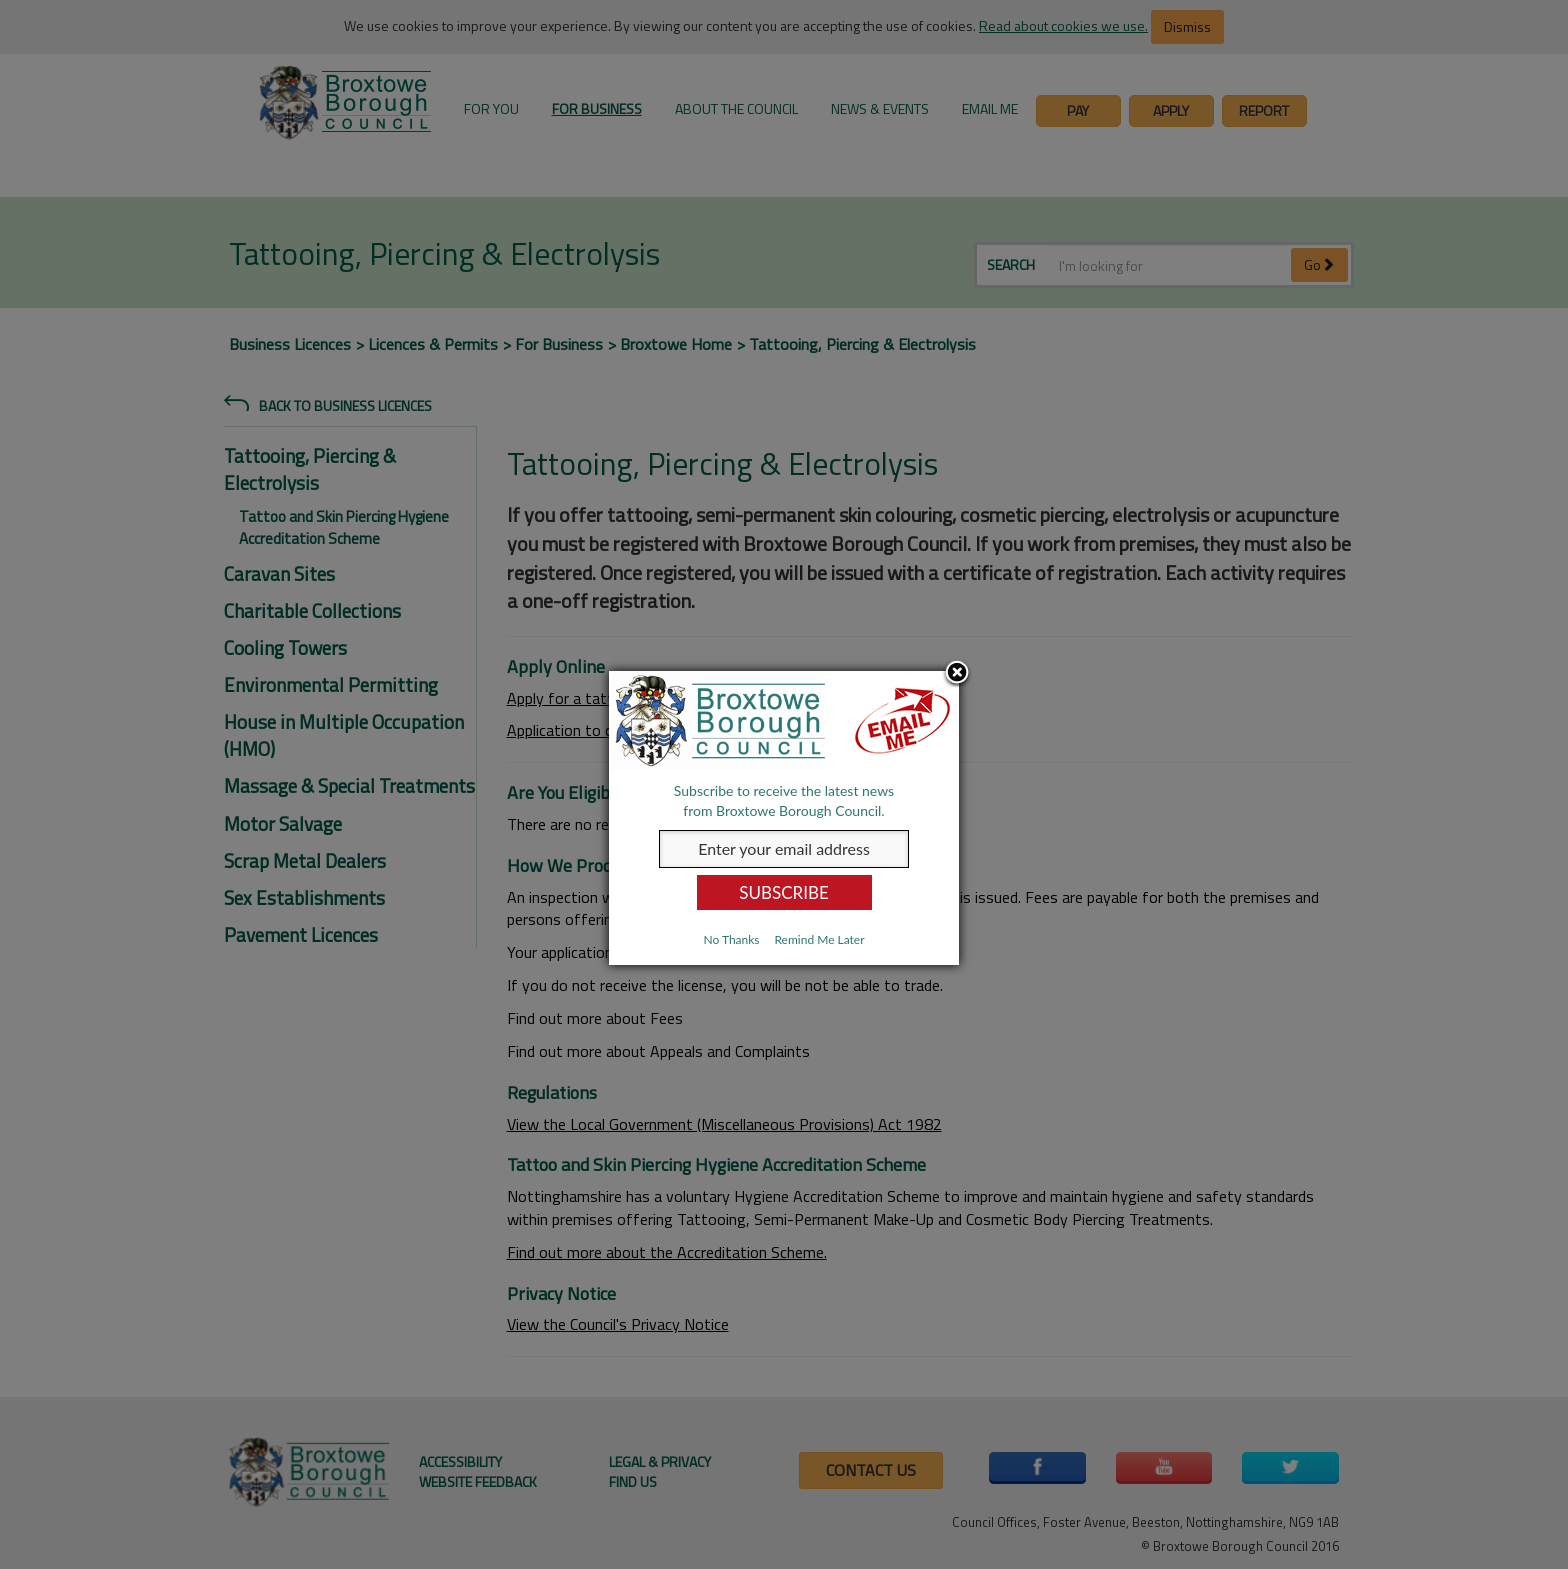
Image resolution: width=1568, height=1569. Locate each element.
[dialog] (784, 818)
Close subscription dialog (957, 674)
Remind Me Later (819, 939)
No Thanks (731, 939)
